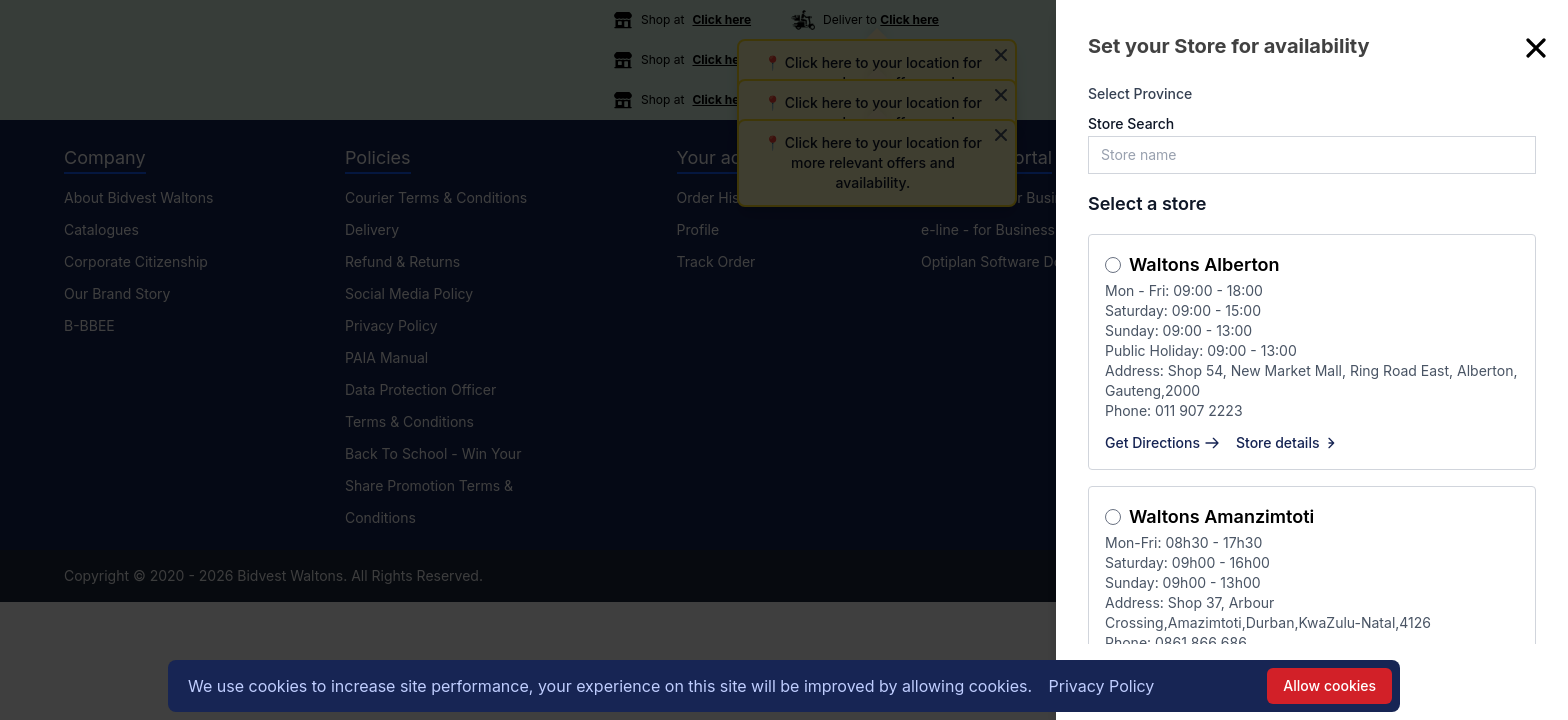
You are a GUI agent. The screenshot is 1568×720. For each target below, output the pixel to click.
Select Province (1140, 93)
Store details (1288, 442)
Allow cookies (1329, 685)
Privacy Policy (1102, 686)
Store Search (1131, 123)
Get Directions (1162, 442)
